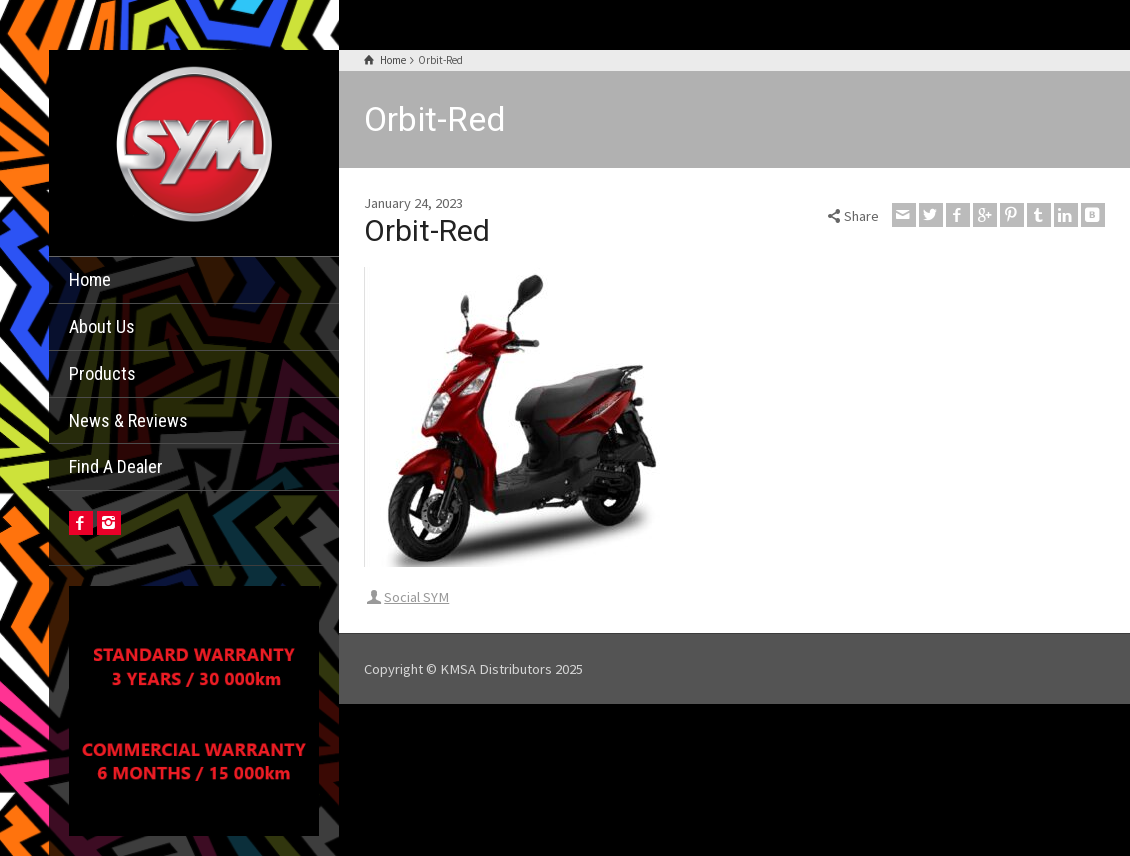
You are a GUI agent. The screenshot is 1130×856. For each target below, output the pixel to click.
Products (102, 373)
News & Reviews (128, 420)
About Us (102, 326)
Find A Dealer (116, 466)
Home (90, 279)
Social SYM (416, 597)
